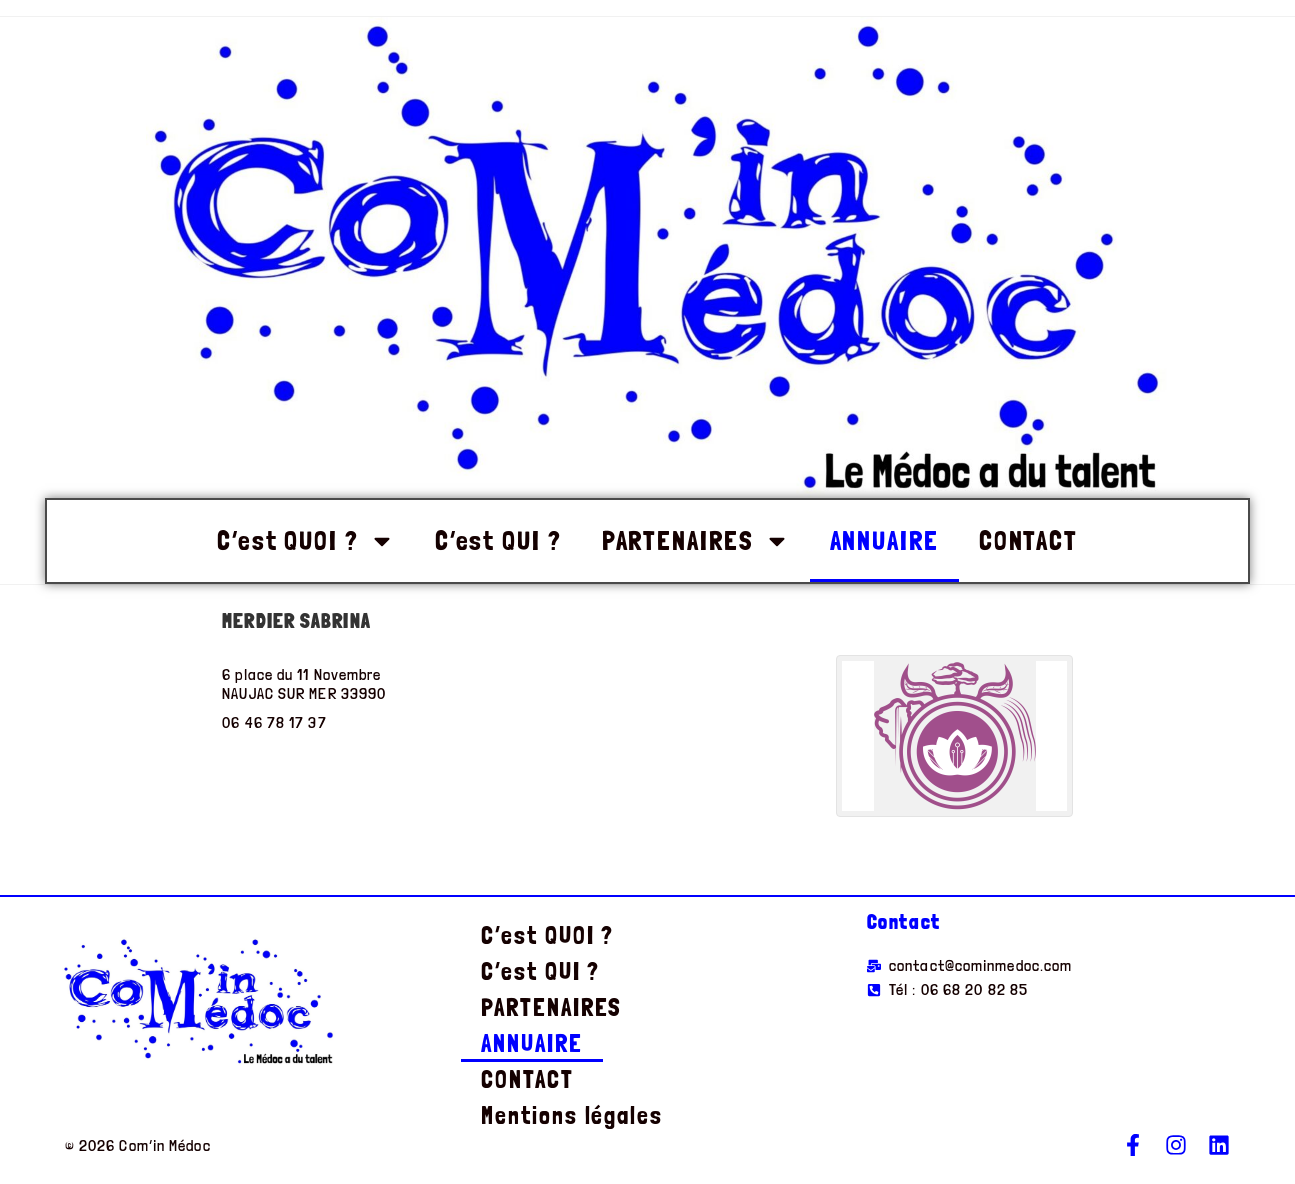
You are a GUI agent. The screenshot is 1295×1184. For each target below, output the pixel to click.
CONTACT (1028, 540)
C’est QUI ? (498, 540)
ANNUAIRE (884, 540)
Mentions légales (571, 1115)
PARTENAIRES (696, 541)
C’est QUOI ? (306, 541)
